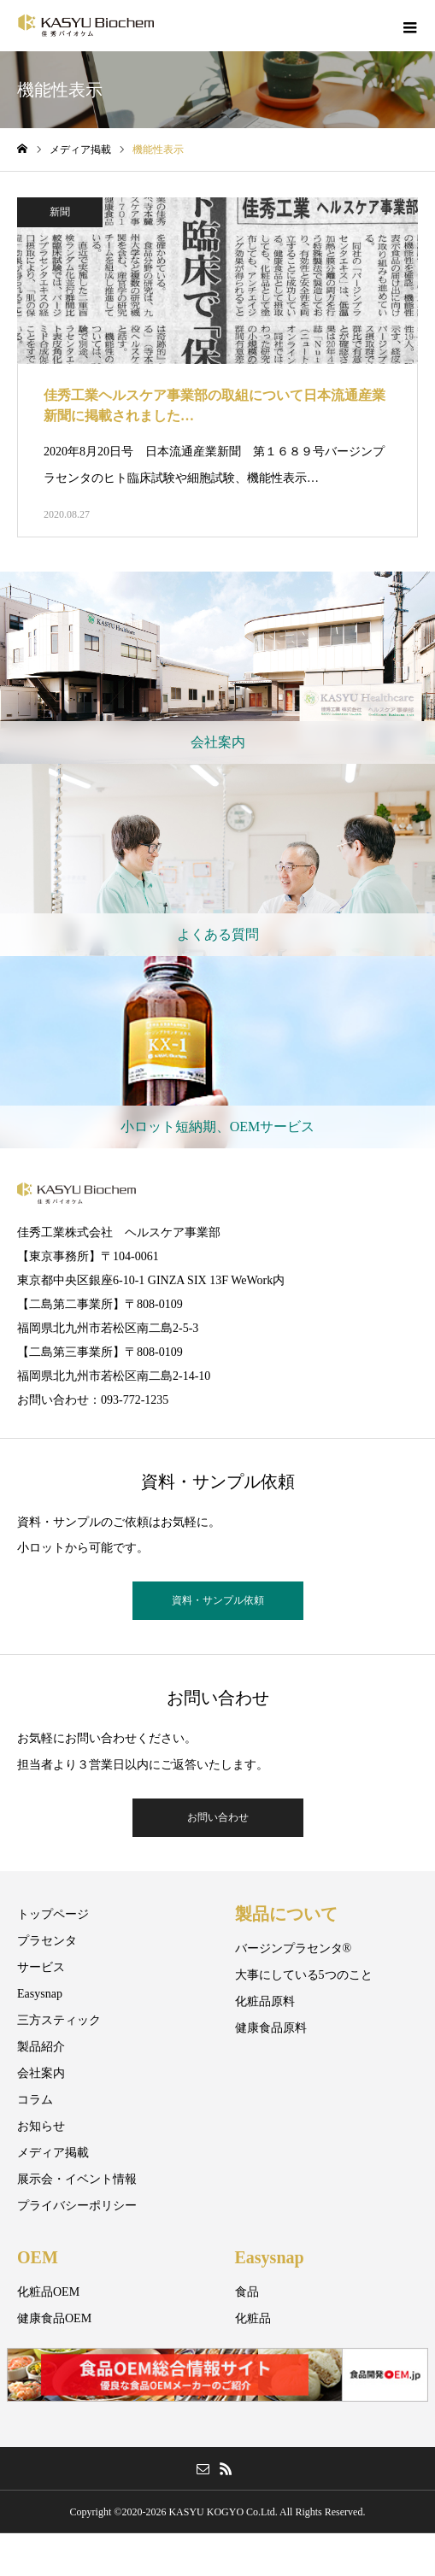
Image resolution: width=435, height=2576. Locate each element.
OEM (37, 2257)
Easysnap (39, 1993)
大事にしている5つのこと (304, 1975)
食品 (247, 2292)
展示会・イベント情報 (77, 2179)
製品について (286, 1913)
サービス (41, 1967)
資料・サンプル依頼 (218, 1600)
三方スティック (59, 2020)
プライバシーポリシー (77, 2205)
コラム (35, 2099)
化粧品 (253, 2318)
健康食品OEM (54, 2318)
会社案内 (41, 2073)
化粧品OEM (48, 2292)
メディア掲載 (53, 2152)
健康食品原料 (271, 2027)
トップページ (53, 1914)
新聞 (60, 212)
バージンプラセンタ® (293, 1948)
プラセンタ (47, 1940)
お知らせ (41, 2126)
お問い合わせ (218, 1817)
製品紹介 (41, 2046)
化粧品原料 (265, 2001)
